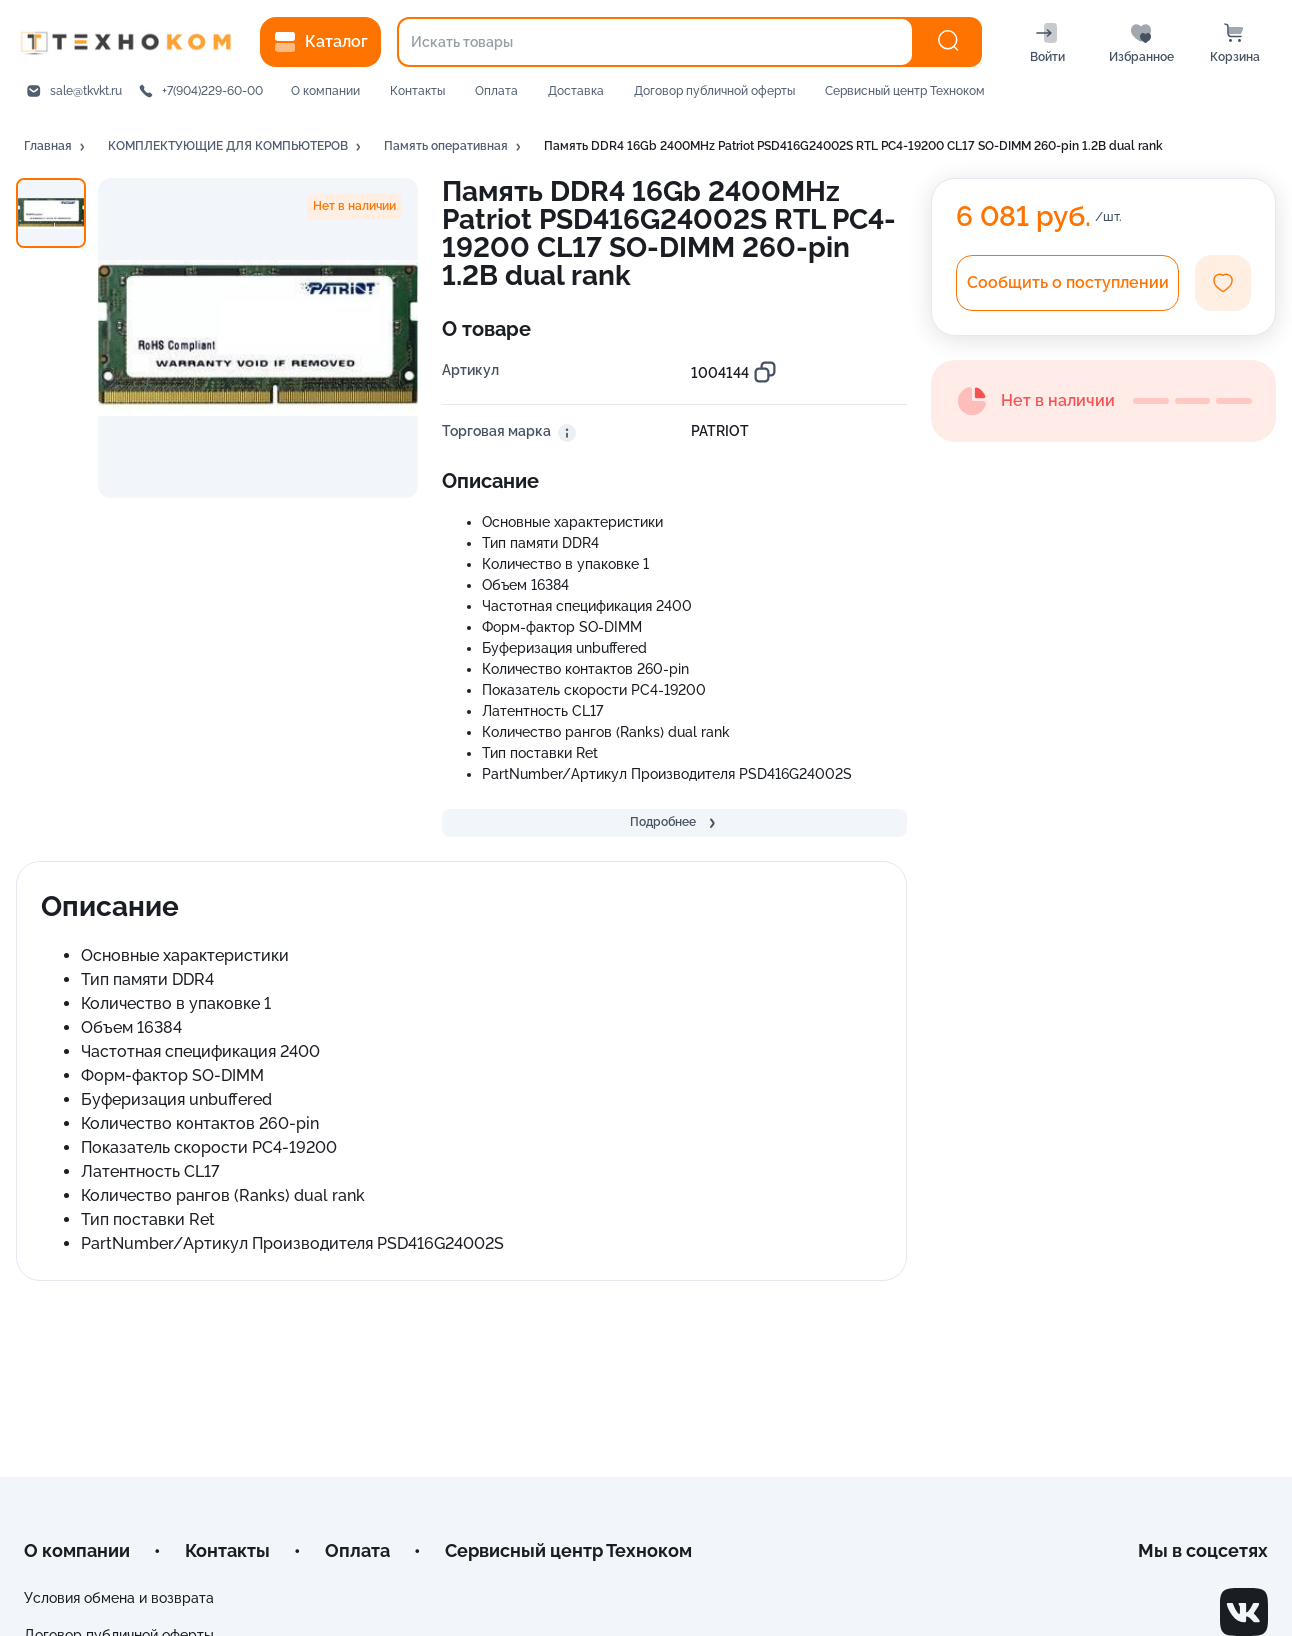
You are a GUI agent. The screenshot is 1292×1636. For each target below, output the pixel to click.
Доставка (576, 91)
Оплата (496, 91)
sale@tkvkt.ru (86, 91)
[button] (56, 147)
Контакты (417, 91)
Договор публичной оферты (714, 91)
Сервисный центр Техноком (905, 91)
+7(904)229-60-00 (212, 91)
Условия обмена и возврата (119, 1598)
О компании (325, 91)
